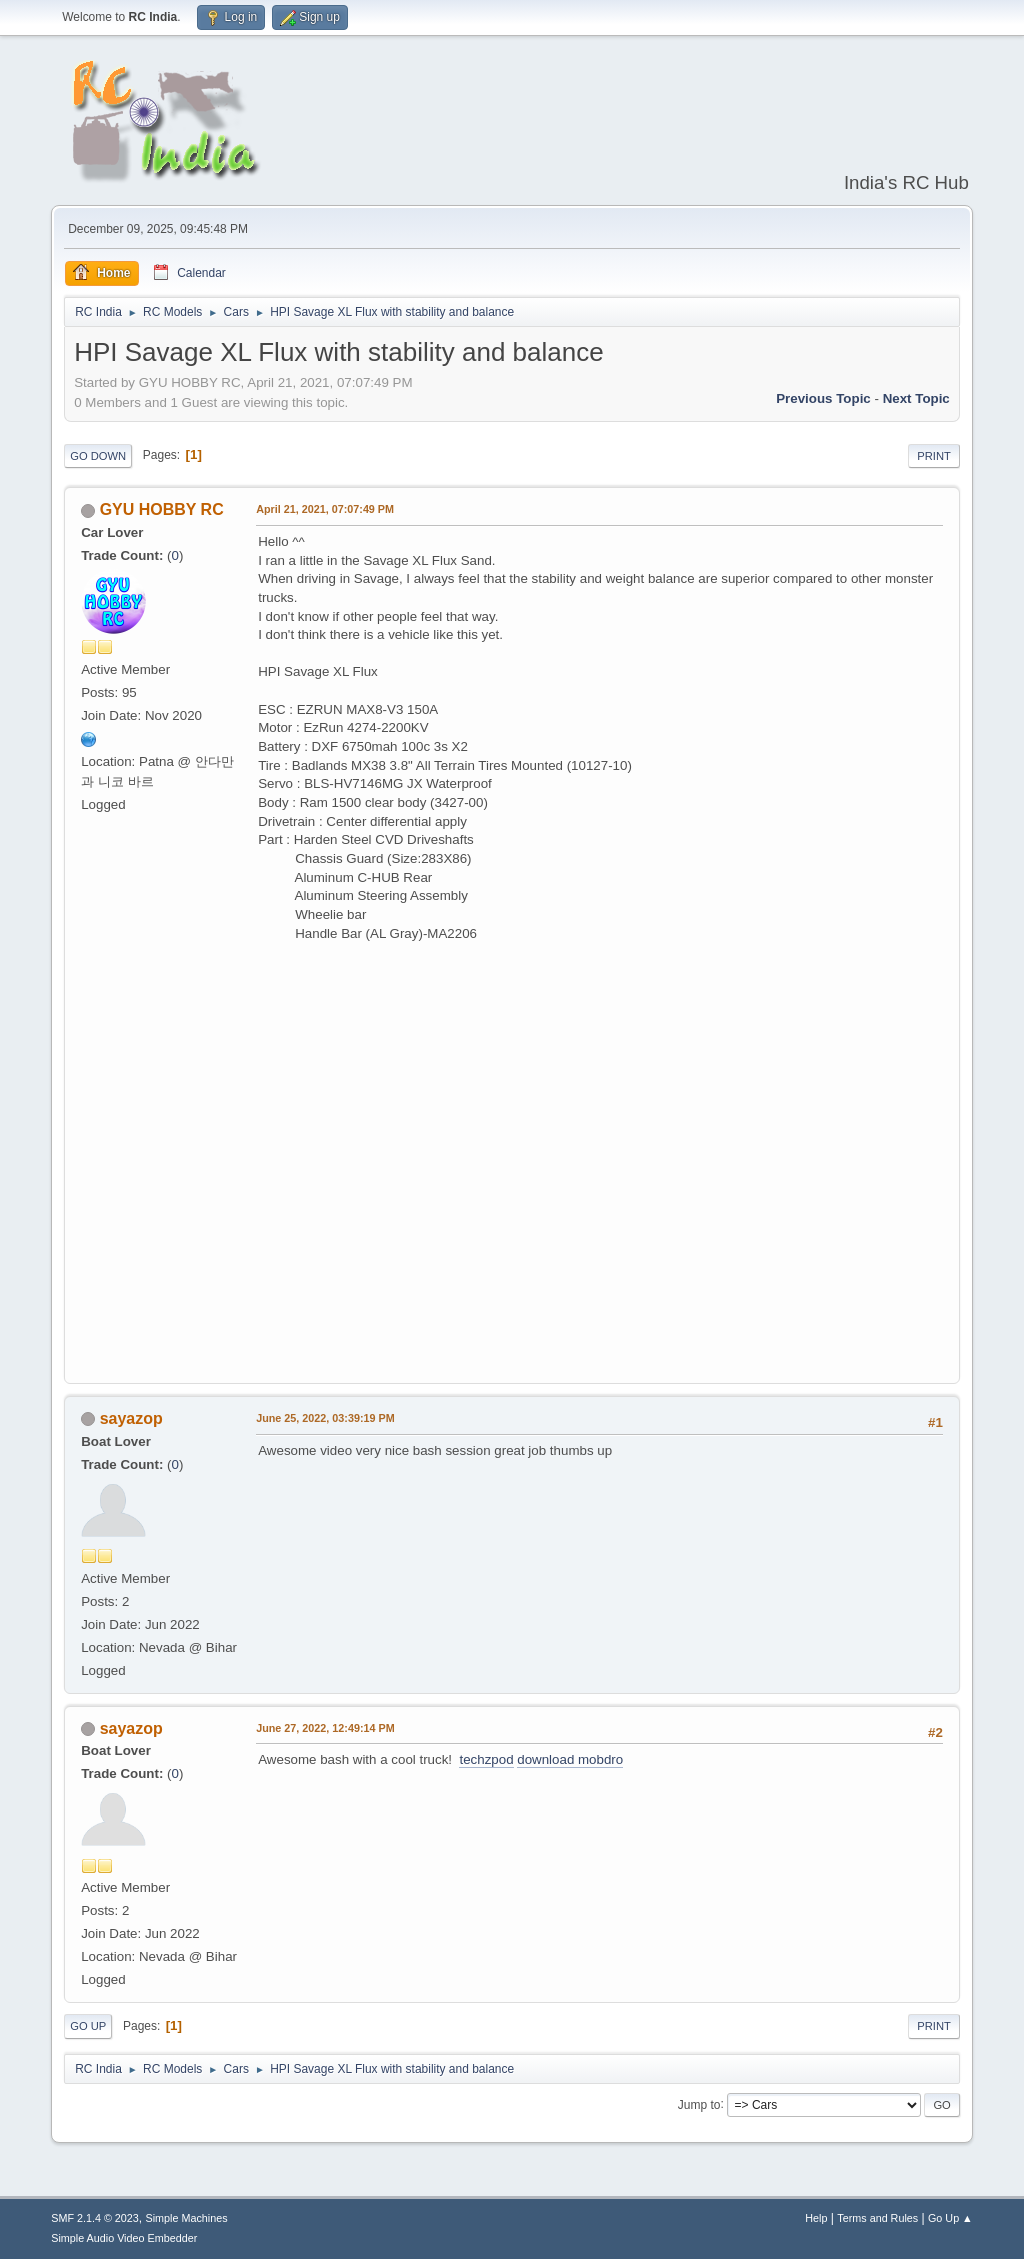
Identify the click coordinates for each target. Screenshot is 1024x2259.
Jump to (699, 2104)
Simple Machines (187, 2218)
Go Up (88, 2026)
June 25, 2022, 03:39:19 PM (325, 1418)
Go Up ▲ (950, 2218)
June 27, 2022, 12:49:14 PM (325, 1728)
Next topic (916, 398)
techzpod (486, 1759)
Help (816, 2218)
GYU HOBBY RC (162, 509)
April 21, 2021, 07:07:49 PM (325, 509)
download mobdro (570, 1759)
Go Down (98, 456)
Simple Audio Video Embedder (124, 2238)
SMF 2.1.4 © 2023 (95, 2218)
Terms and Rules (877, 2218)
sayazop (131, 1418)
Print (934, 456)
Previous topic (823, 398)
